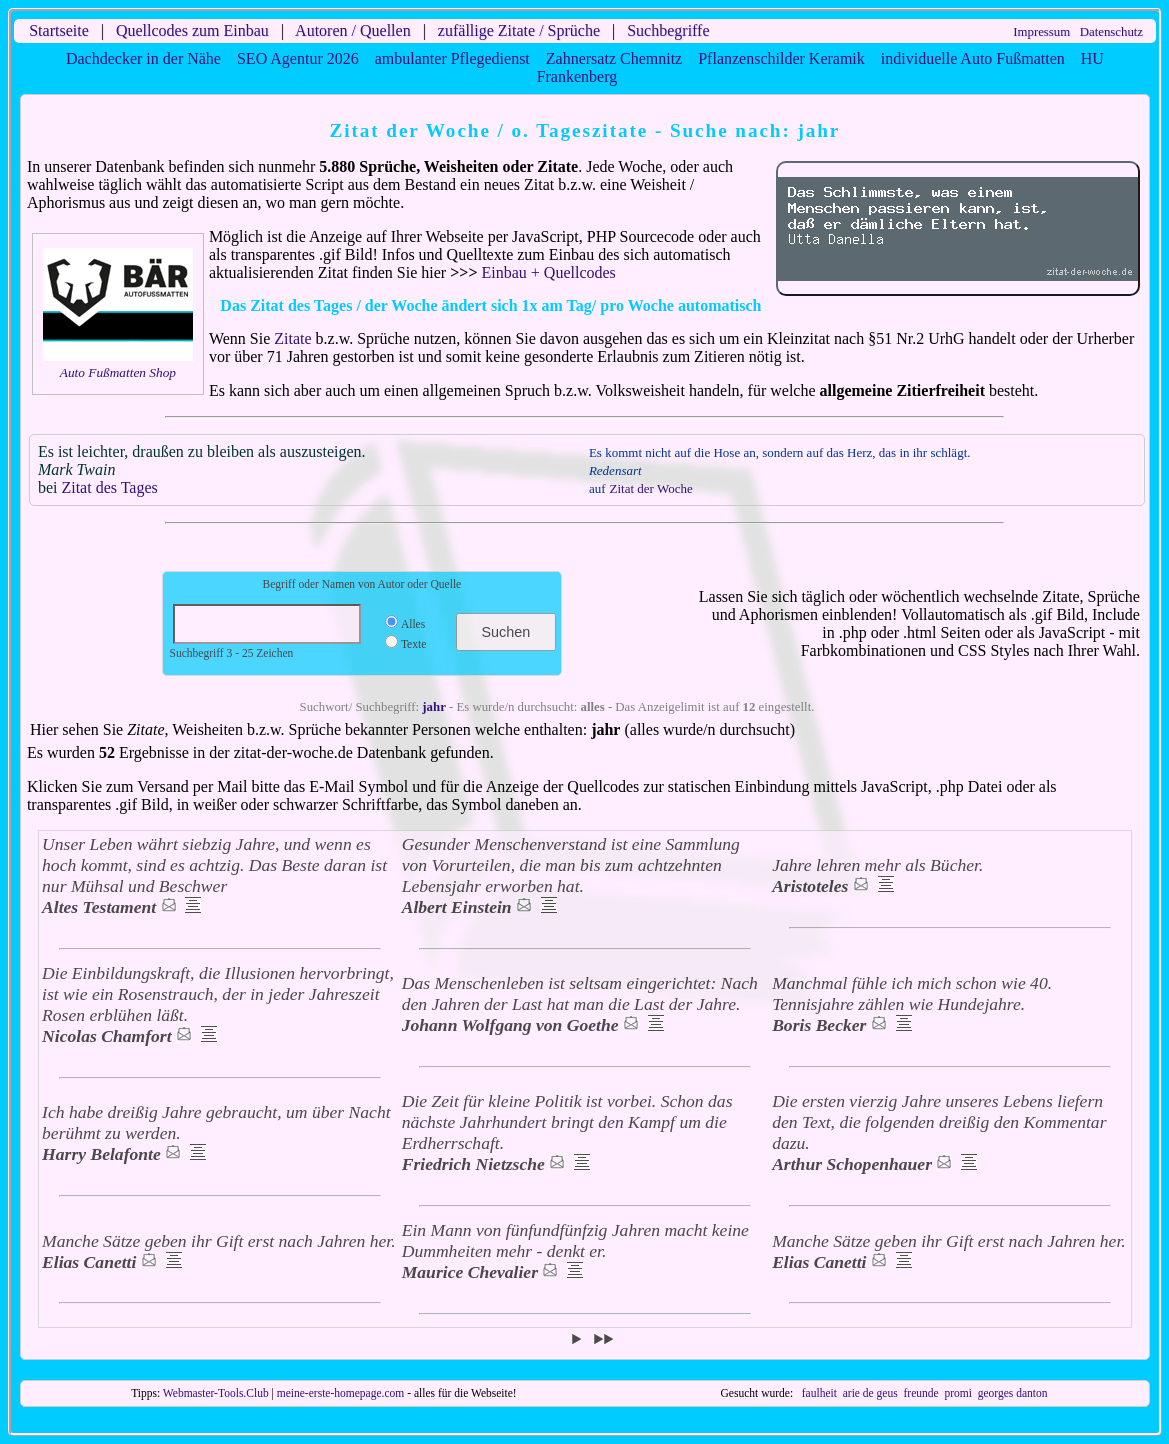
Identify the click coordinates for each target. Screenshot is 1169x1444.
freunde (920, 1393)
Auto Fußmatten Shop (118, 372)
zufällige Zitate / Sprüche (519, 30)
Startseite (59, 30)
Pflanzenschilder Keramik (781, 58)
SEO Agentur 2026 (298, 58)
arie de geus (870, 1393)
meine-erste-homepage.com (341, 1393)
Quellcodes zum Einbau (192, 30)
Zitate (292, 338)
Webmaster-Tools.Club (216, 1393)
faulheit (819, 1393)
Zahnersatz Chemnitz (614, 58)
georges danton (1013, 1393)
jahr (433, 707)
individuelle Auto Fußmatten (973, 58)
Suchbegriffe (668, 30)
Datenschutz (1111, 32)
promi (958, 1393)
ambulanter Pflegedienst (452, 58)
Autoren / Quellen (353, 30)
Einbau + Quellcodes (549, 272)
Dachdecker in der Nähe (143, 58)
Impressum (1041, 32)
